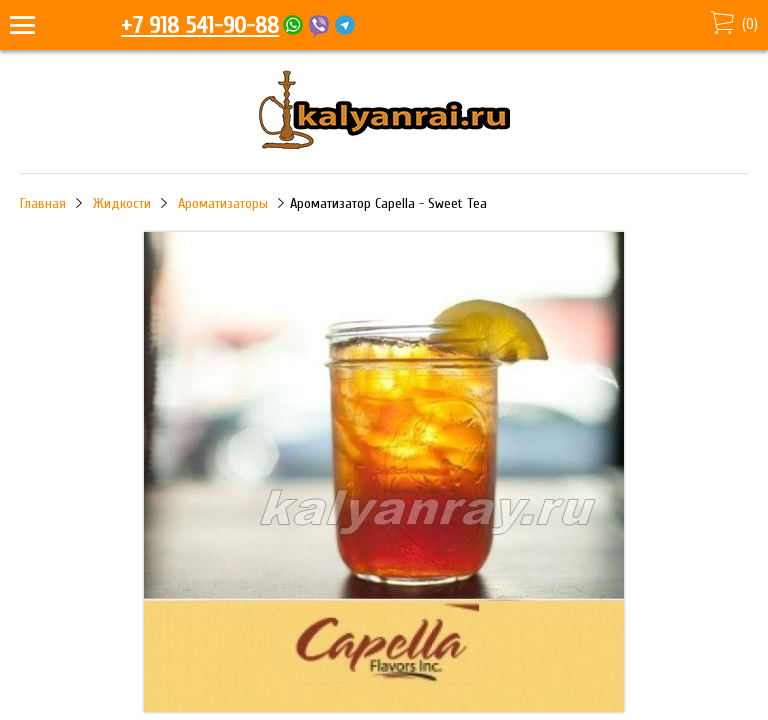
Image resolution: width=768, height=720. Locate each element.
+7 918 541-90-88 (200, 25)
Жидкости (122, 203)
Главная (43, 203)
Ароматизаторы (223, 203)
